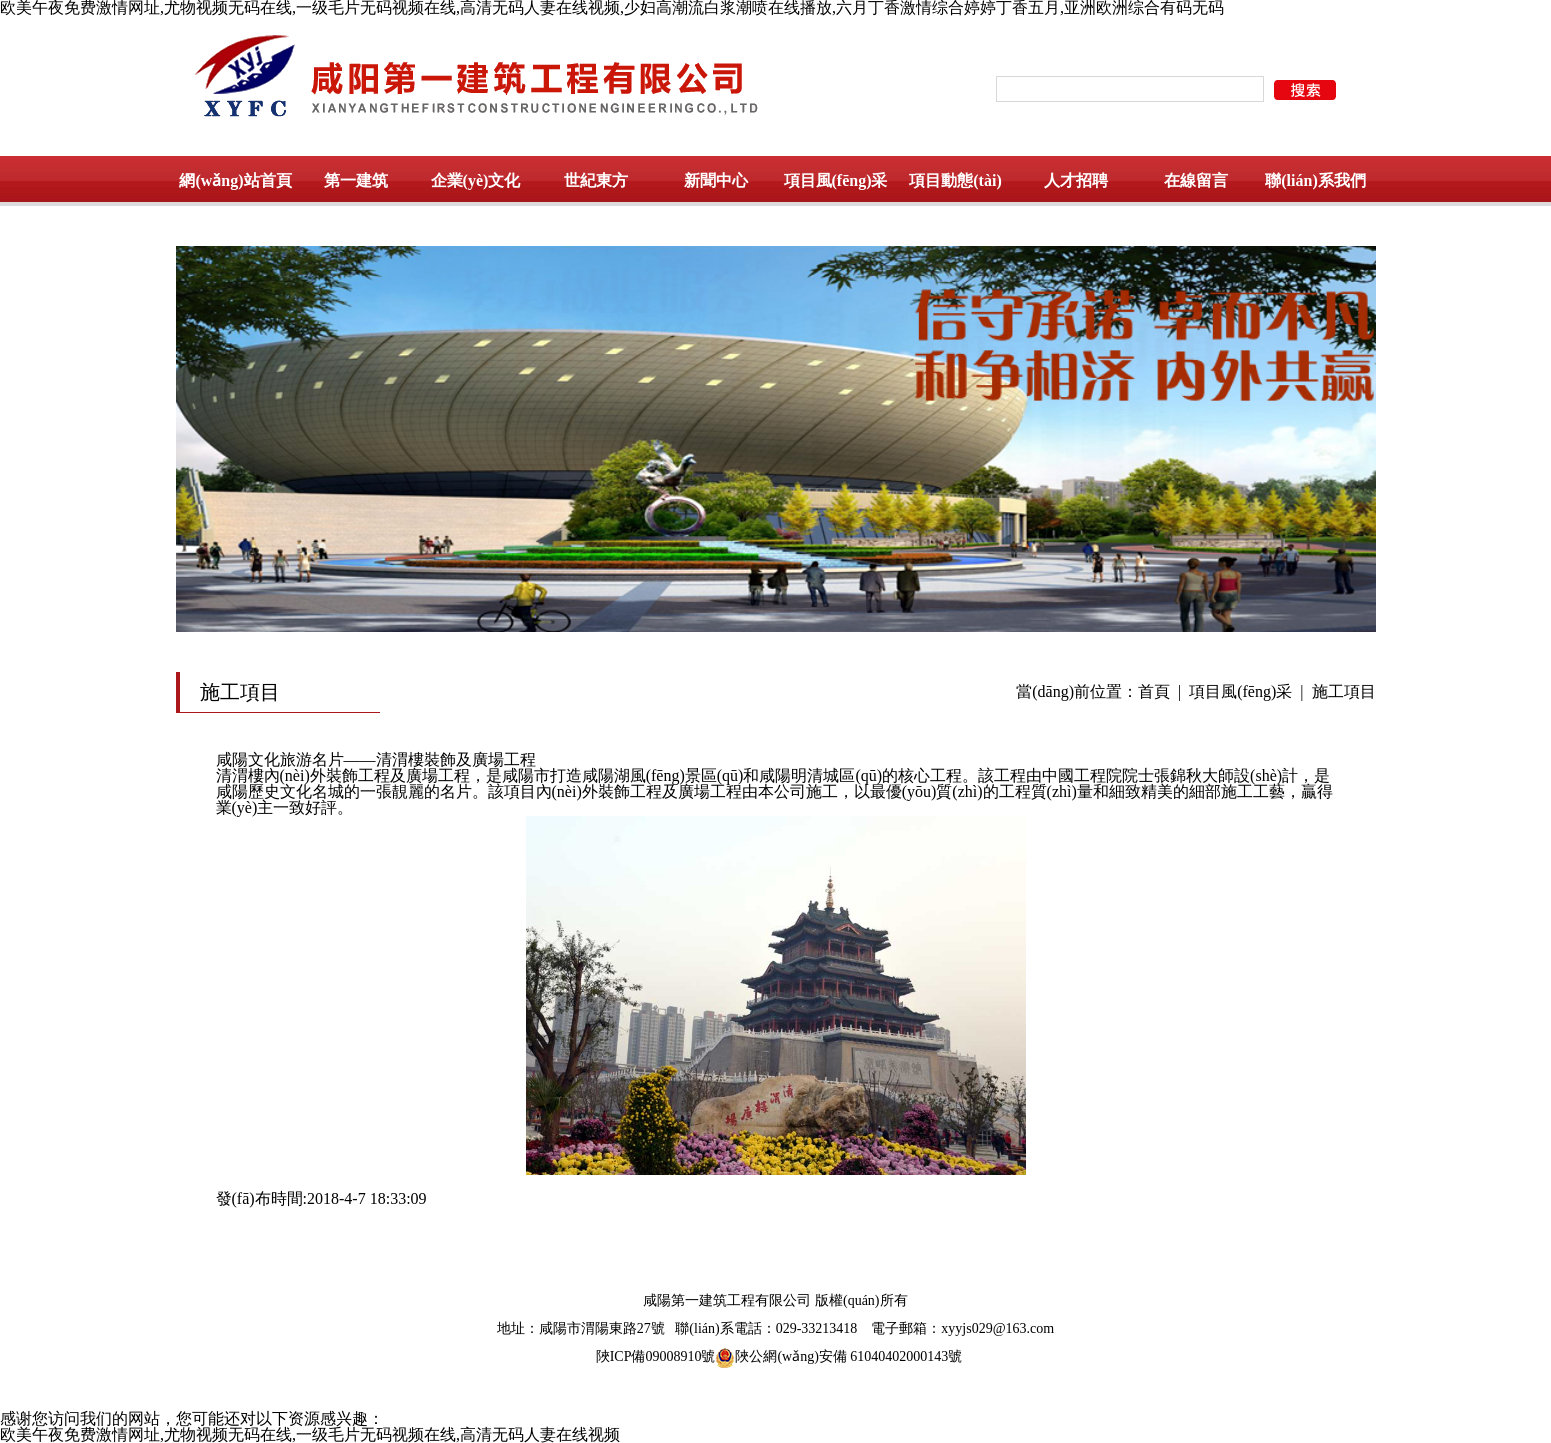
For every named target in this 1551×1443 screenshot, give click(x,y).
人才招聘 (1076, 180)
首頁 (1154, 691)
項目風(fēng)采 (836, 180)
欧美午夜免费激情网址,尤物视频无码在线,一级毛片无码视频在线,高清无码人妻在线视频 (310, 1434)
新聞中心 (716, 180)
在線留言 (1196, 180)
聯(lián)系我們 (1315, 180)
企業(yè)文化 (476, 180)
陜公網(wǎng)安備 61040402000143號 (838, 1356)
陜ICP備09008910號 (656, 1356)
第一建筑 (356, 180)
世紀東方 (596, 180)
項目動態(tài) (955, 180)
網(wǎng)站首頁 (235, 180)
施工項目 (1344, 691)
